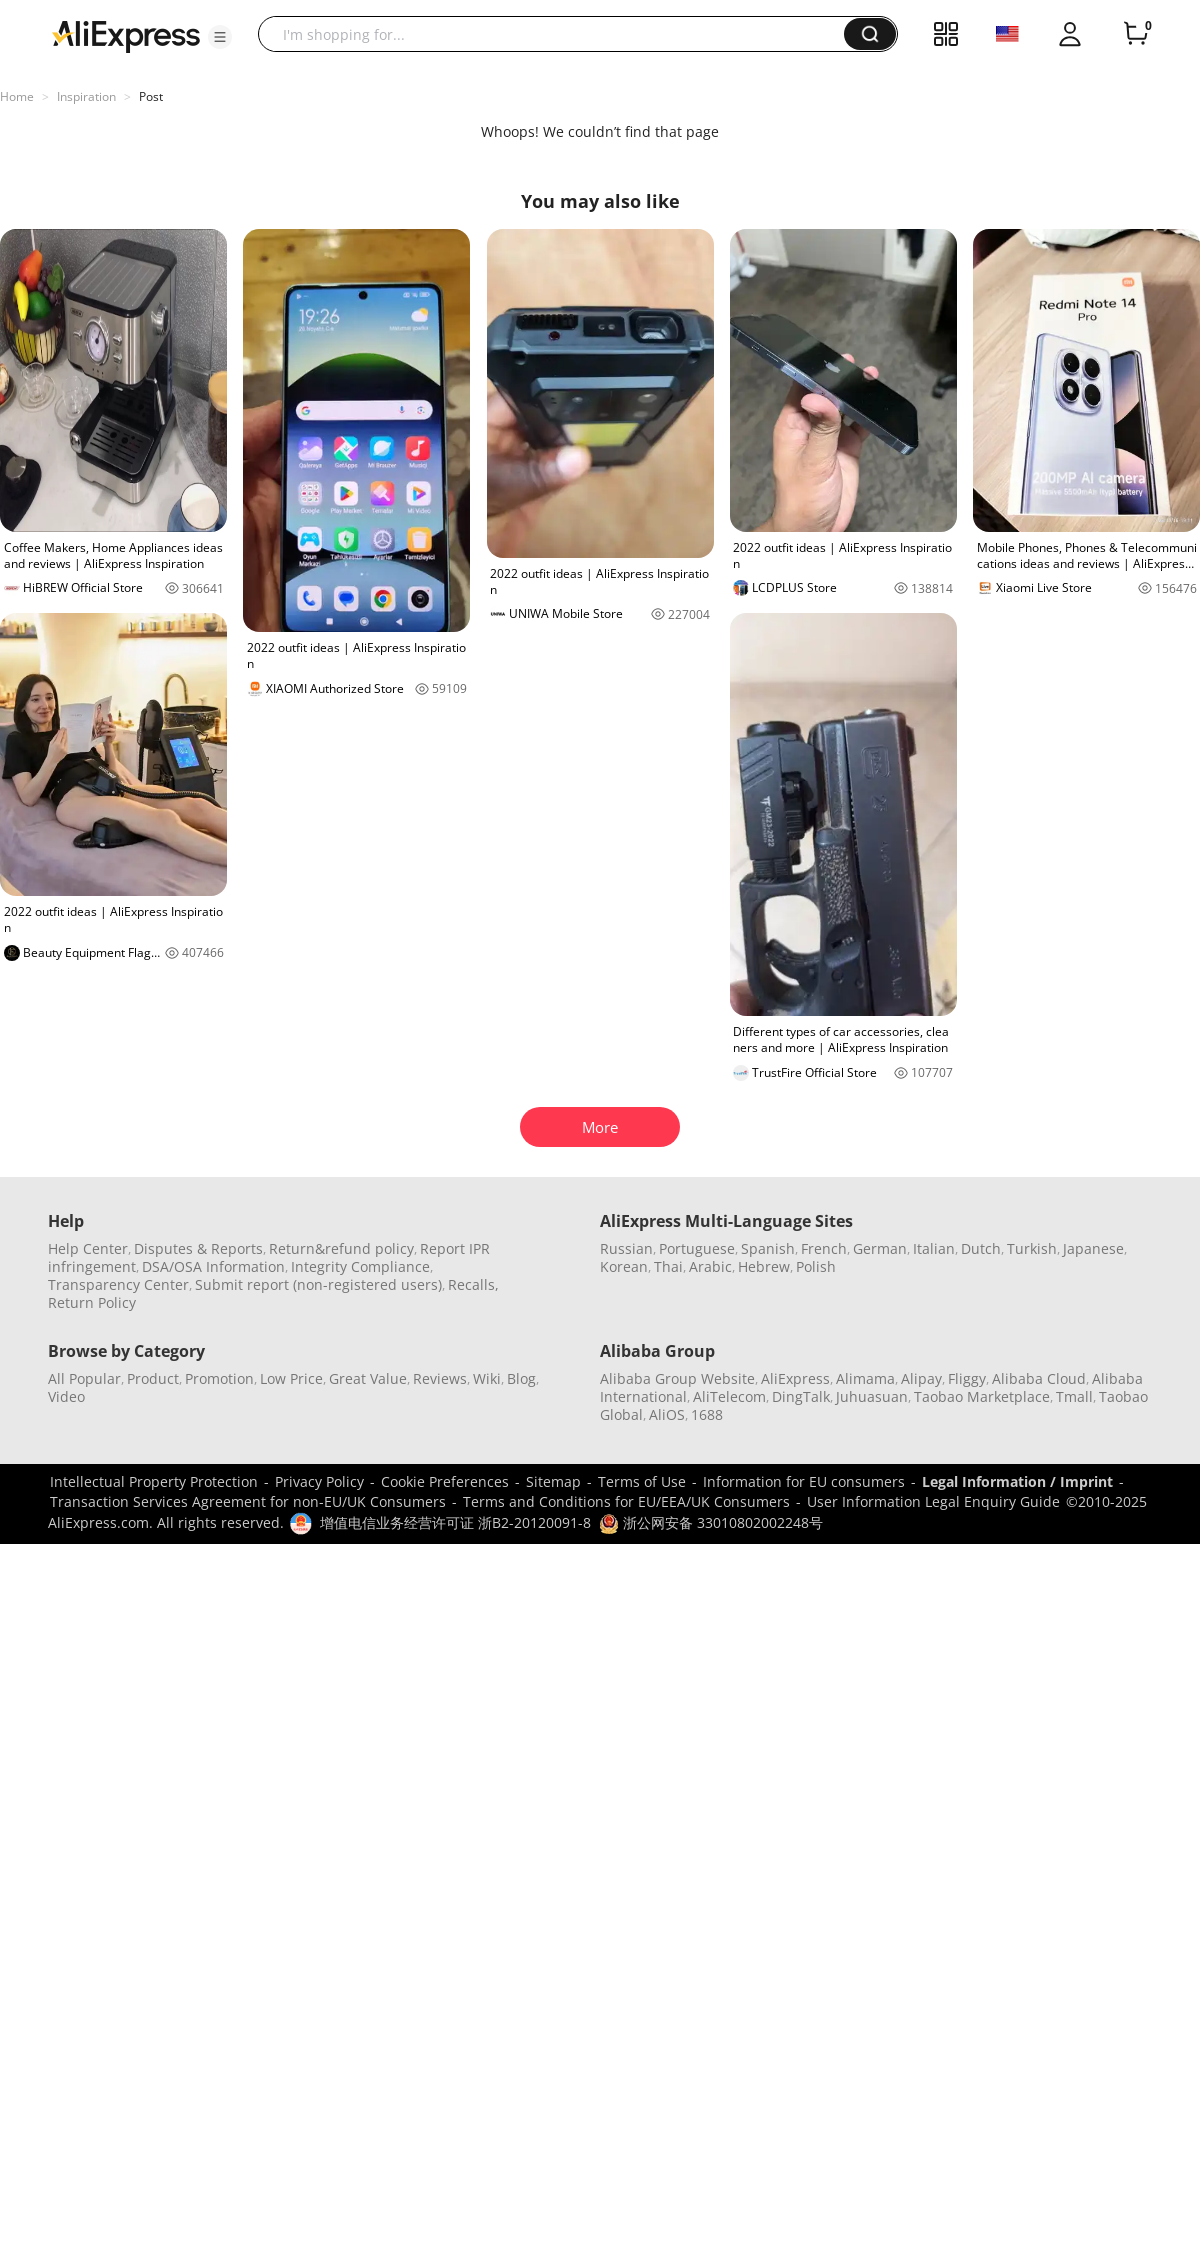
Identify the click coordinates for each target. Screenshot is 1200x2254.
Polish (816, 1266)
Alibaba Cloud (1039, 1378)
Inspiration (86, 96)
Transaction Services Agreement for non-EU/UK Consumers (248, 1501)
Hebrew (764, 1266)
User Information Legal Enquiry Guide (933, 1501)
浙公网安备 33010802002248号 (711, 1522)
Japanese (1093, 1248)
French (824, 1248)
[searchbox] (558, 34)
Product (153, 1378)
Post (151, 96)
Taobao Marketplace (982, 1396)
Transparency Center (118, 1284)
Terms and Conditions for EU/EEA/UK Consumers (626, 1501)
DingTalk (801, 1396)
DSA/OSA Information (213, 1266)
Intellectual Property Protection (154, 1481)
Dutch (981, 1248)
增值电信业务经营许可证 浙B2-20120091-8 (455, 1522)
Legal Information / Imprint (1017, 1481)
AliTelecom (729, 1396)
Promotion (219, 1378)
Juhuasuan (872, 1396)
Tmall (1074, 1396)
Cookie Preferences (445, 1481)
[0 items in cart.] (1136, 34)
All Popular (84, 1378)
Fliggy (967, 1378)
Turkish (1032, 1248)
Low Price (291, 1378)
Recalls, (473, 1284)
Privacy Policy (319, 1481)
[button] (220, 37)
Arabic (710, 1266)
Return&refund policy (341, 1248)
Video (66, 1396)
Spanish (768, 1248)
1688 (707, 1414)
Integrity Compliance (360, 1266)
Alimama (865, 1378)
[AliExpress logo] (126, 35)
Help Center (88, 1248)
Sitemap (553, 1481)
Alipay (921, 1378)
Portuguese (697, 1248)
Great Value (368, 1378)
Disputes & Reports (198, 1248)
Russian (626, 1248)
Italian (934, 1248)
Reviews (440, 1378)
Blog (521, 1378)
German (880, 1248)
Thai (668, 1266)
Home (17, 96)
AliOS (667, 1414)
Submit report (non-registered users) (318, 1284)
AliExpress (795, 1378)
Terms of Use (642, 1481)
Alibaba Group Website (677, 1378)
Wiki (487, 1378)
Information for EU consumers (804, 1481)
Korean (624, 1266)
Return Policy (92, 1302)
